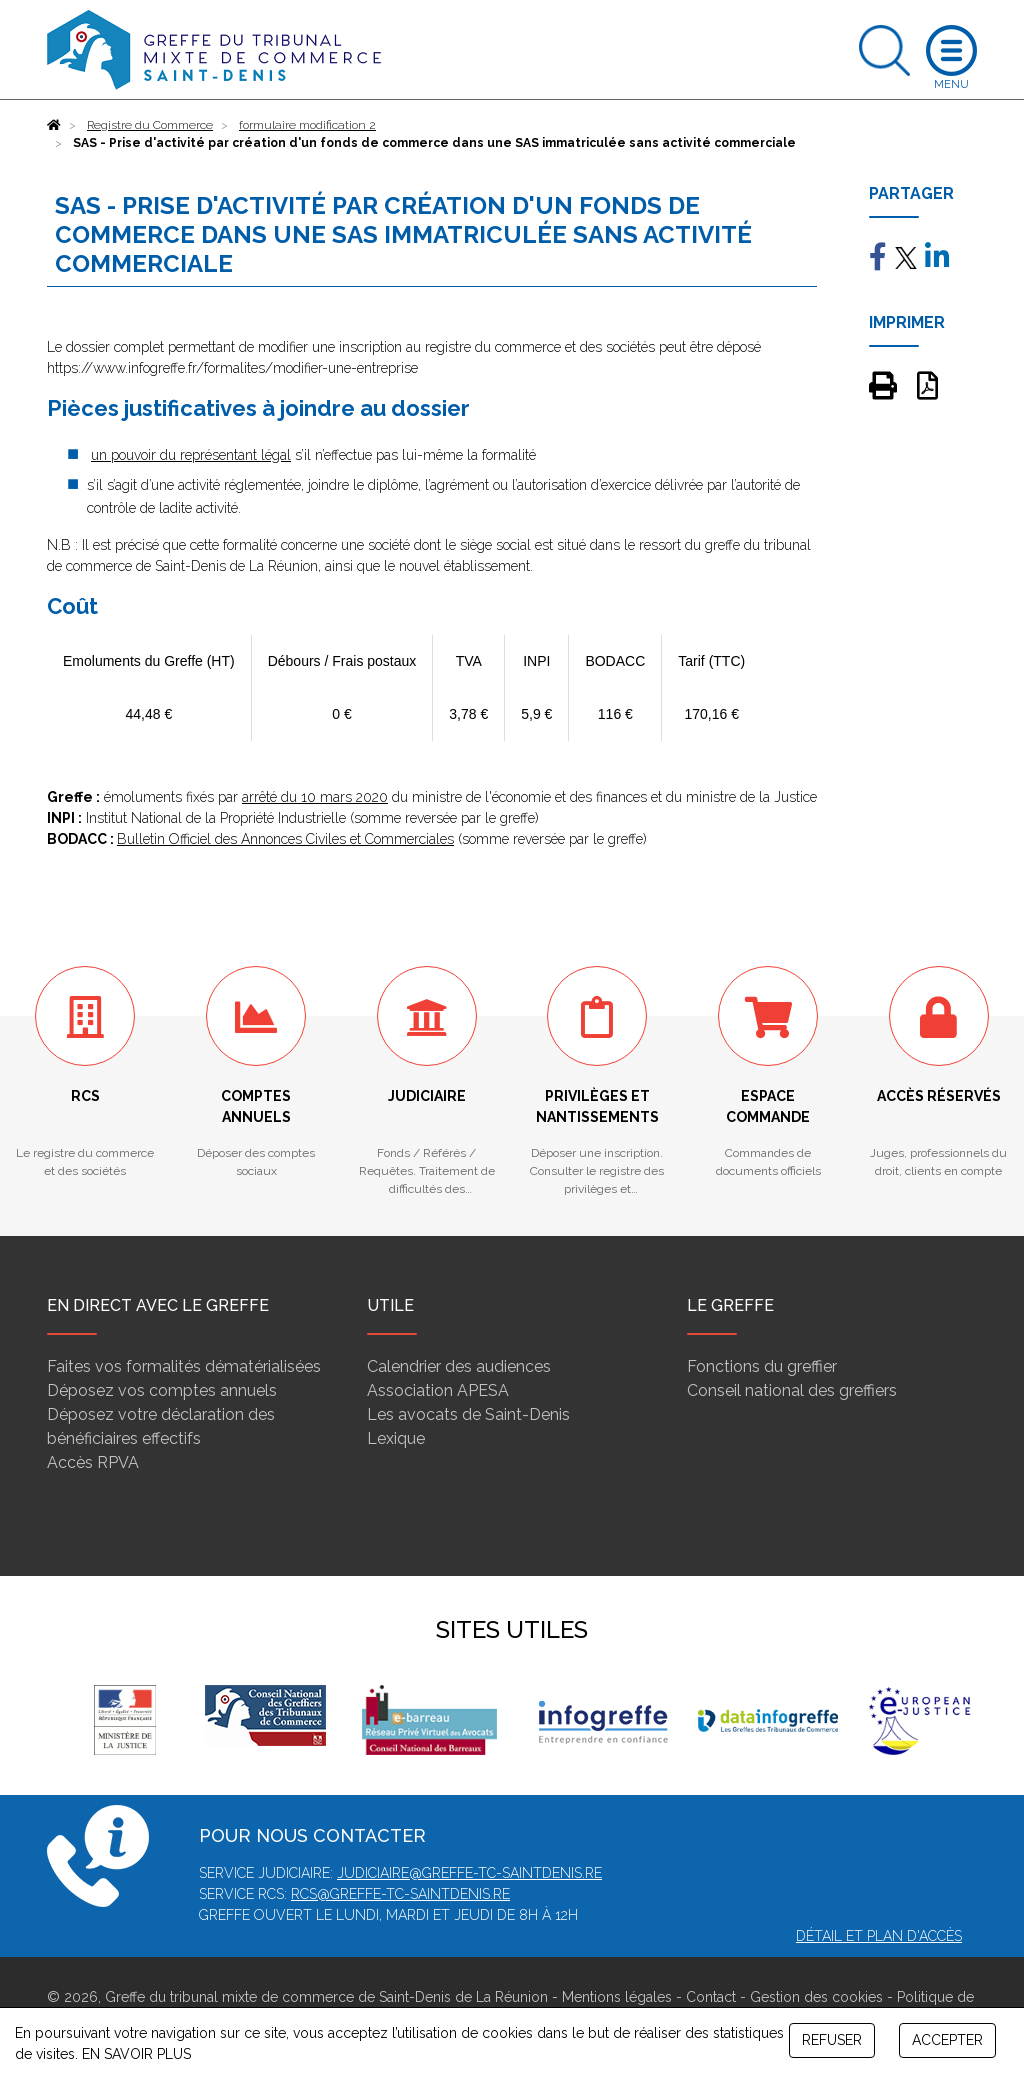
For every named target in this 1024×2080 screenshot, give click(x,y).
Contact (711, 1997)
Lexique (396, 1438)
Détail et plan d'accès (879, 1936)
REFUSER (832, 2040)
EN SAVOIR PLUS (136, 2054)
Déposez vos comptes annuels (162, 1390)
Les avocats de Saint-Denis (468, 1414)
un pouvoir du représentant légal (191, 455)
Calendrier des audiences (459, 1366)
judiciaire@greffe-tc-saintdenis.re (469, 1873)
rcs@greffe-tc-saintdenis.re (400, 1894)
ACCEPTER (947, 2040)
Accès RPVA (93, 1462)
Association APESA (438, 1390)
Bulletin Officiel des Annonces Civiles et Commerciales (285, 839)
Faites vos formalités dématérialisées (184, 1366)
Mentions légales (617, 1997)
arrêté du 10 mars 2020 (315, 797)
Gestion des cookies (816, 1997)
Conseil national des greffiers (792, 1390)
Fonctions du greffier (762, 1366)
